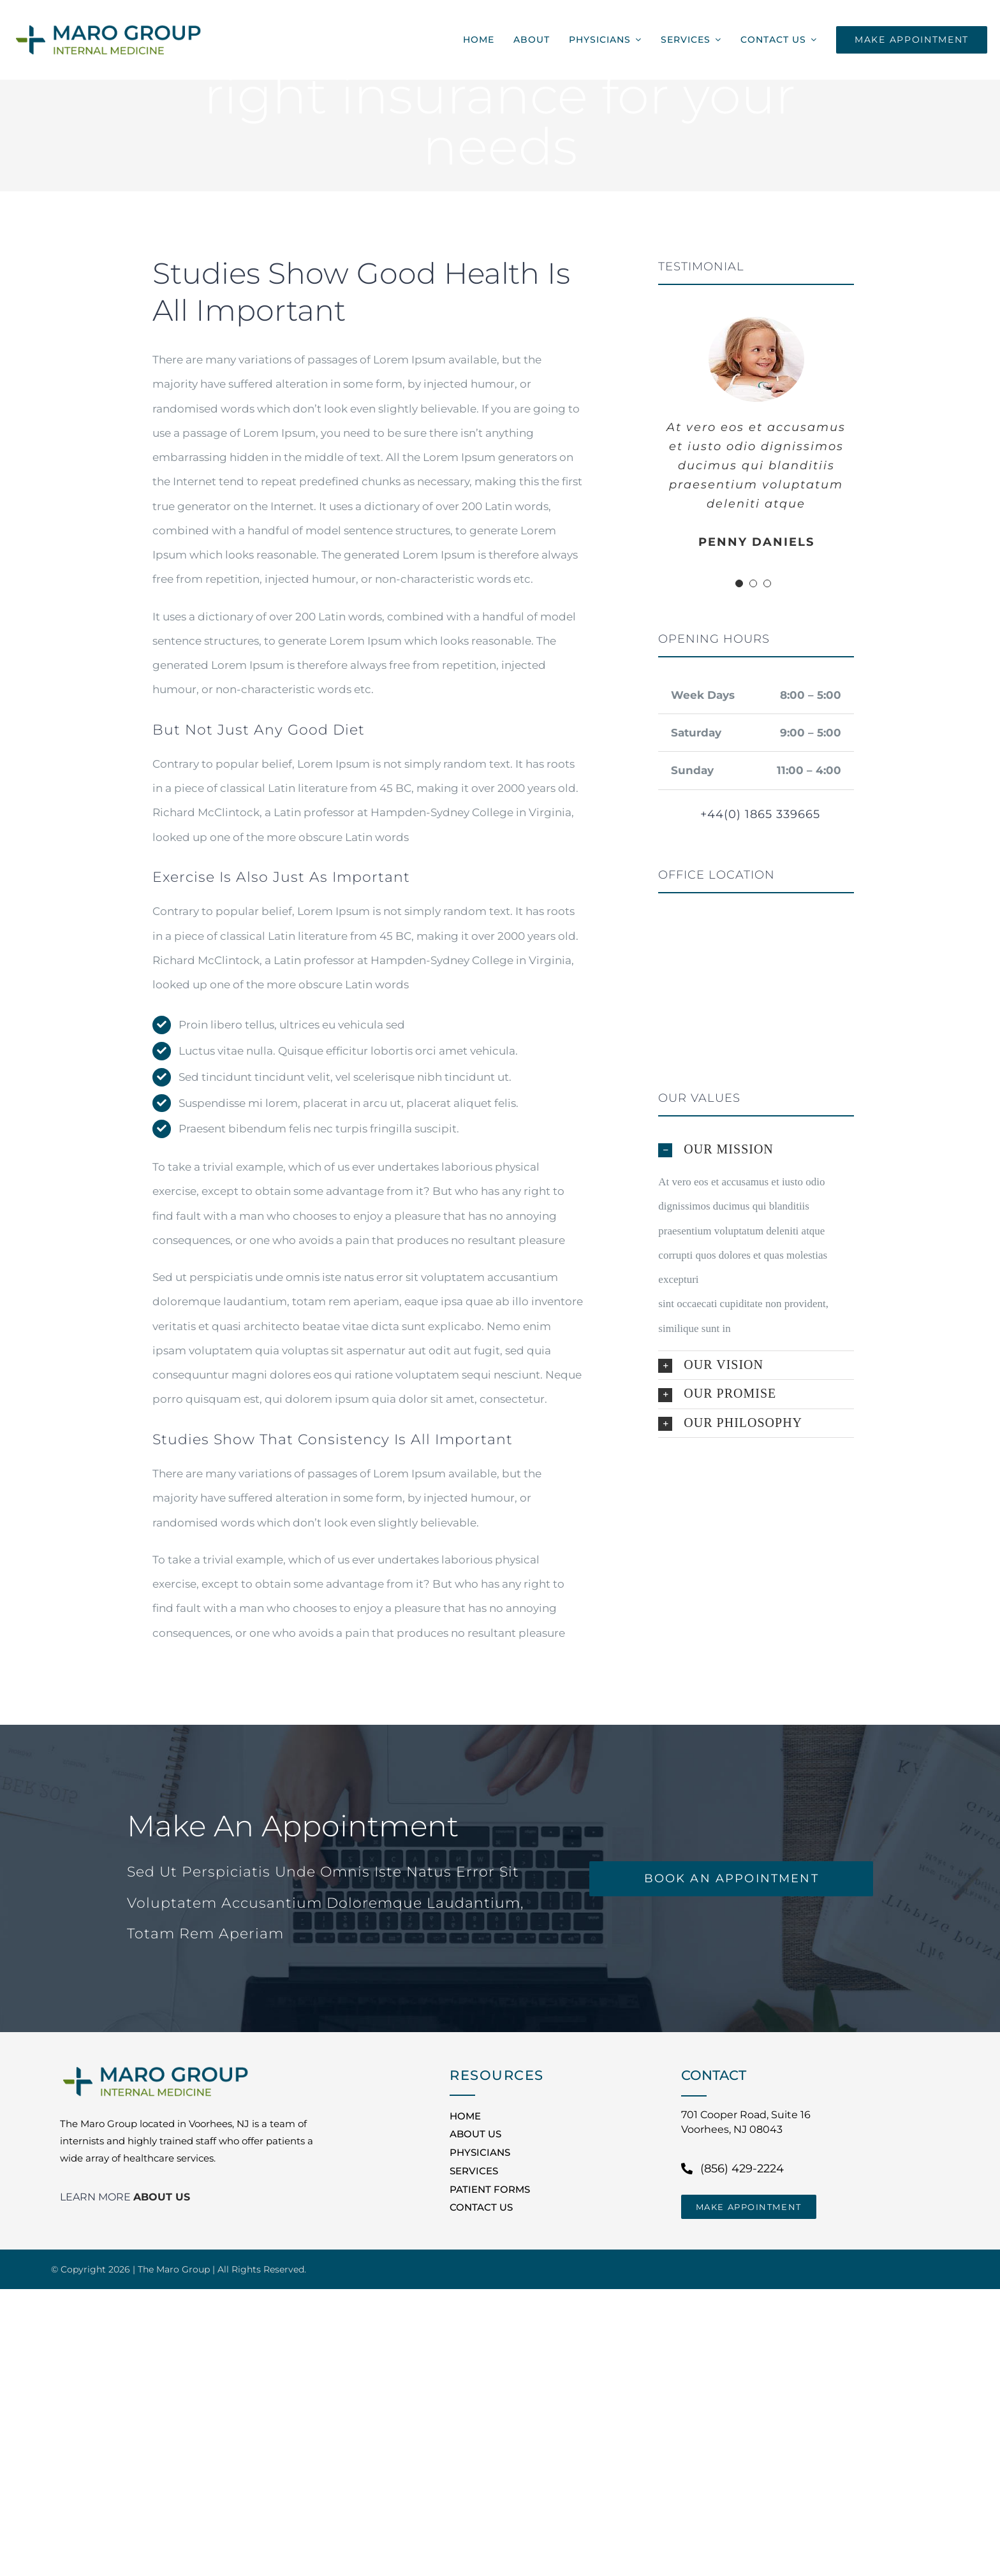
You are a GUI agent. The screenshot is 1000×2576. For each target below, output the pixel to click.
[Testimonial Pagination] (739, 583)
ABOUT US (161, 2197)
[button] (756, 1150)
